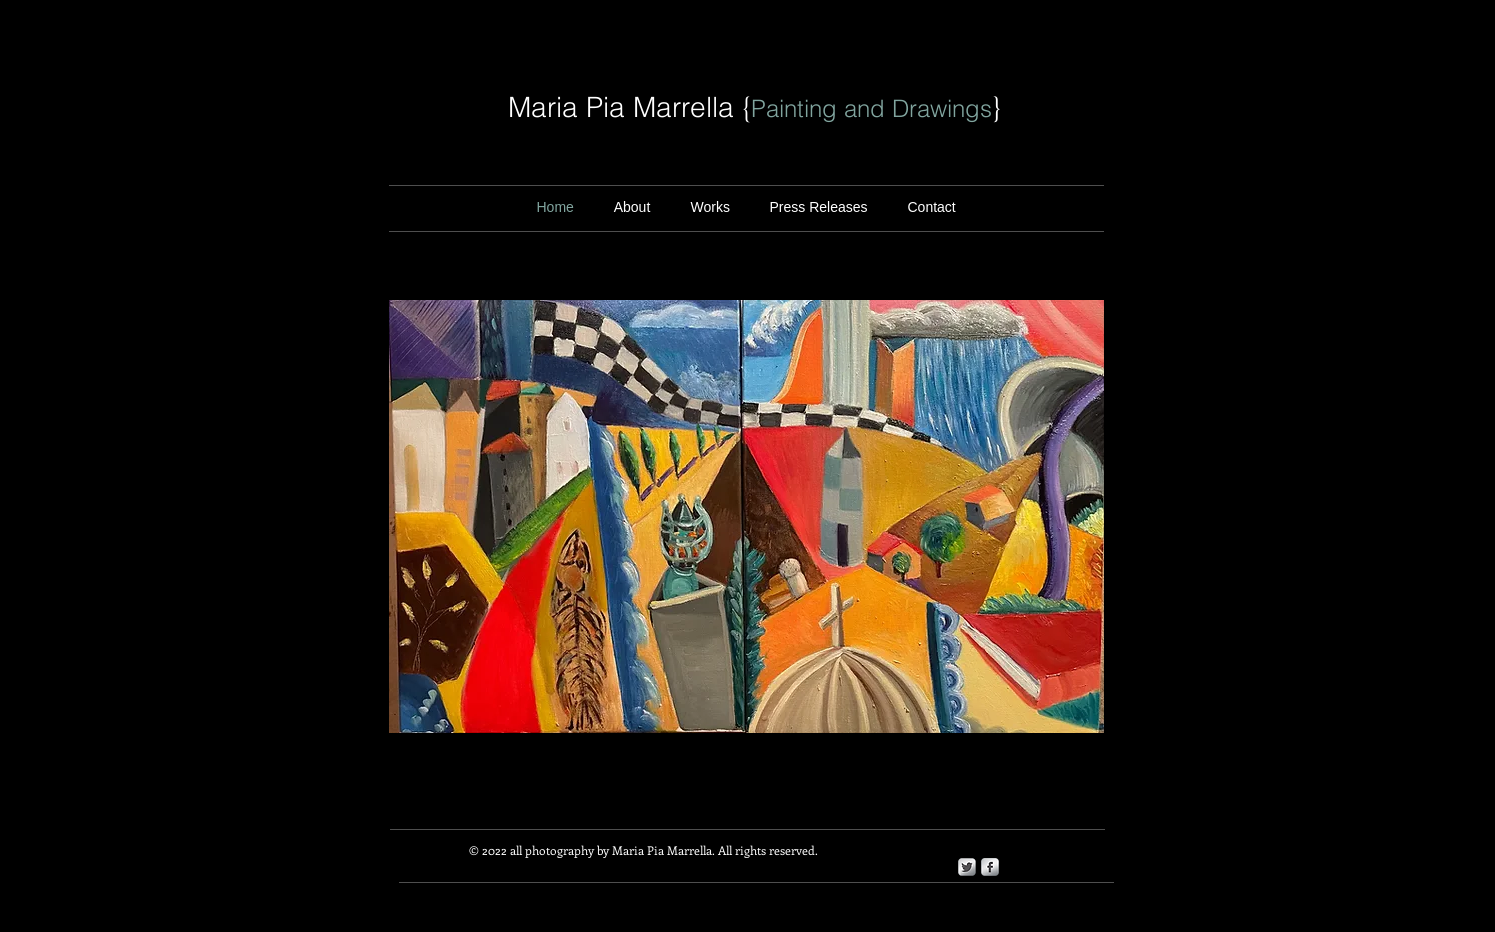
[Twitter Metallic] (967, 867)
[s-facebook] (990, 867)
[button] (819, 207)
